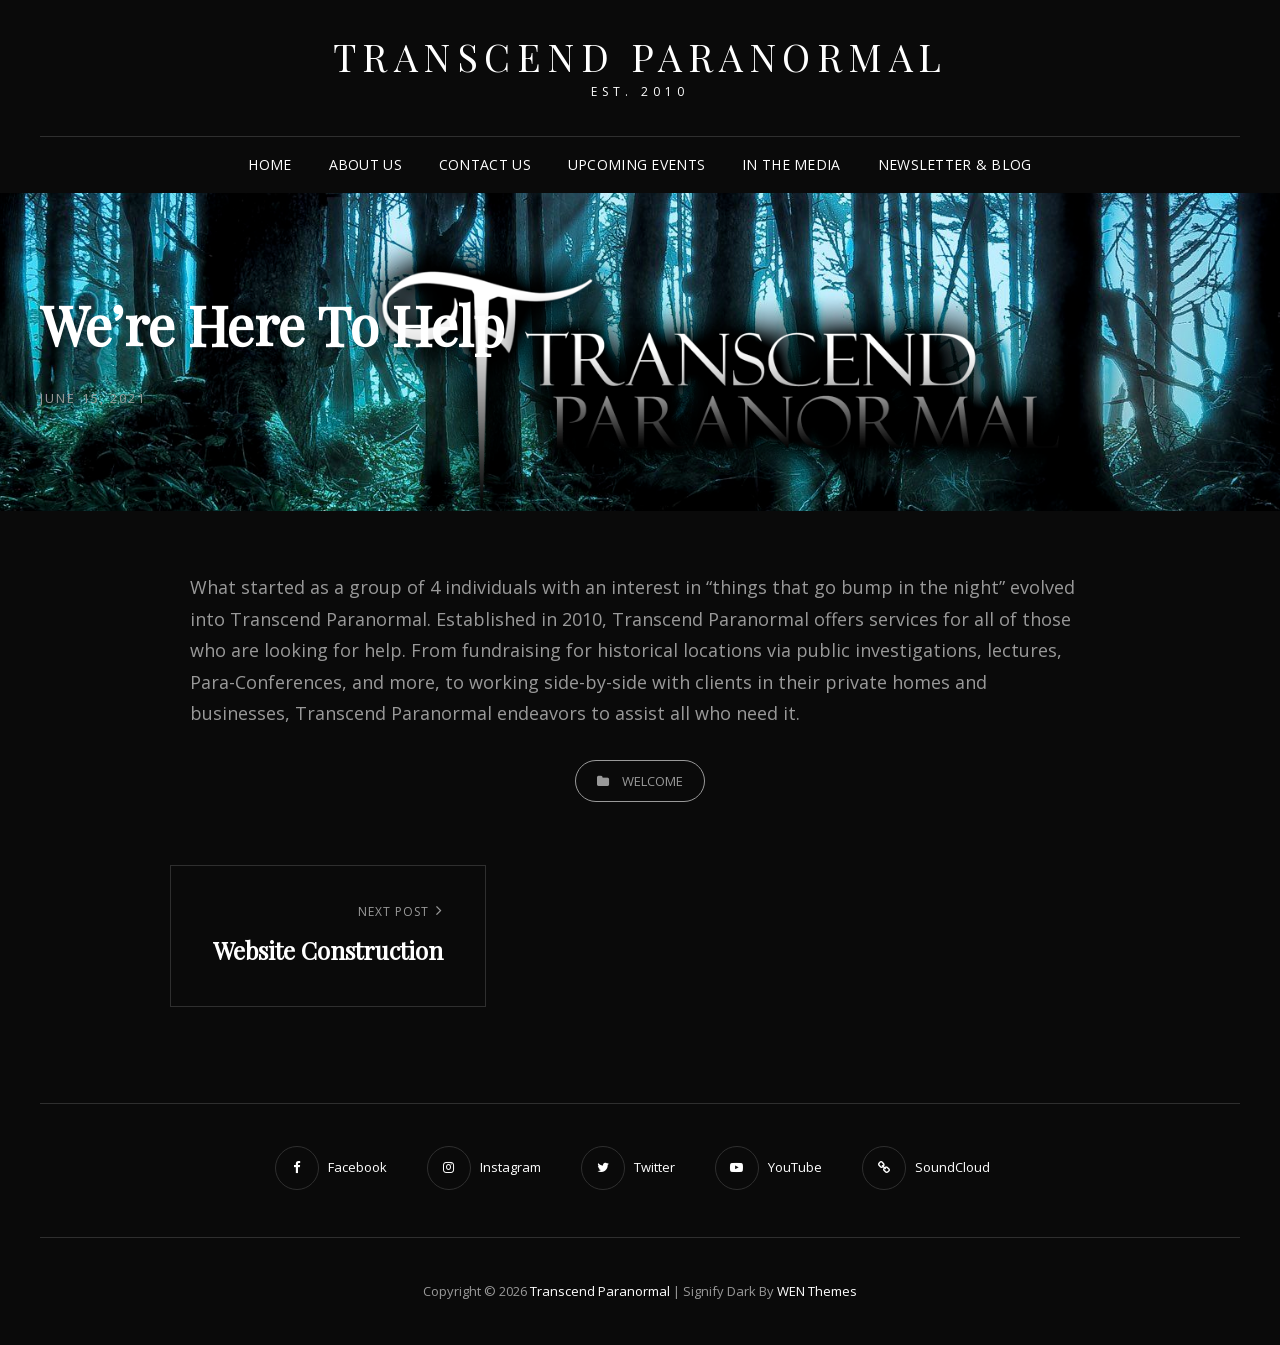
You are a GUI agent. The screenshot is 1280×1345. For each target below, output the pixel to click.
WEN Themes (817, 1291)
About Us (365, 164)
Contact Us (485, 164)
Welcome (652, 781)
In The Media (791, 164)
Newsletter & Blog (955, 164)
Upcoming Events (636, 164)
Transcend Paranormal (640, 56)
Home (269, 164)
